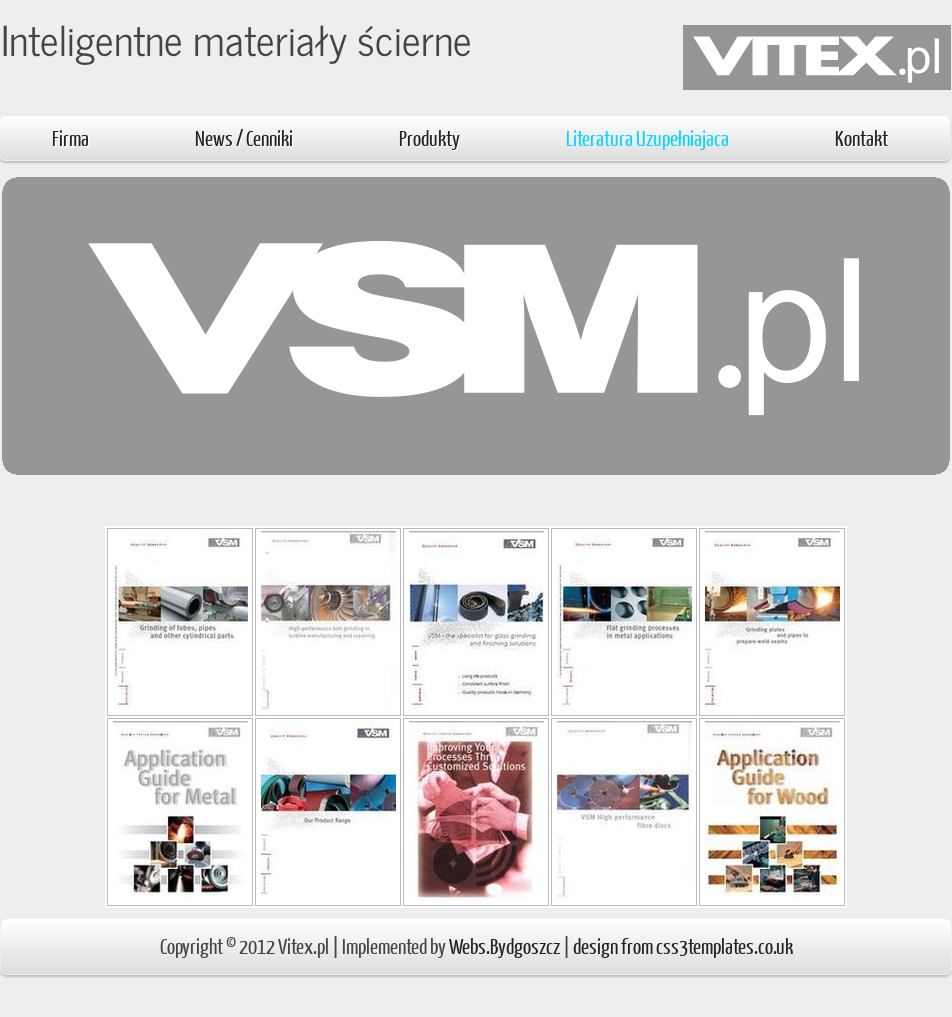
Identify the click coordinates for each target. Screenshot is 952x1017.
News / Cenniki (244, 137)
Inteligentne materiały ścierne (236, 38)
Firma (70, 137)
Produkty (429, 137)
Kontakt (861, 137)
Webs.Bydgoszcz (504, 945)
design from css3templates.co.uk (683, 945)
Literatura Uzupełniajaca (647, 137)
